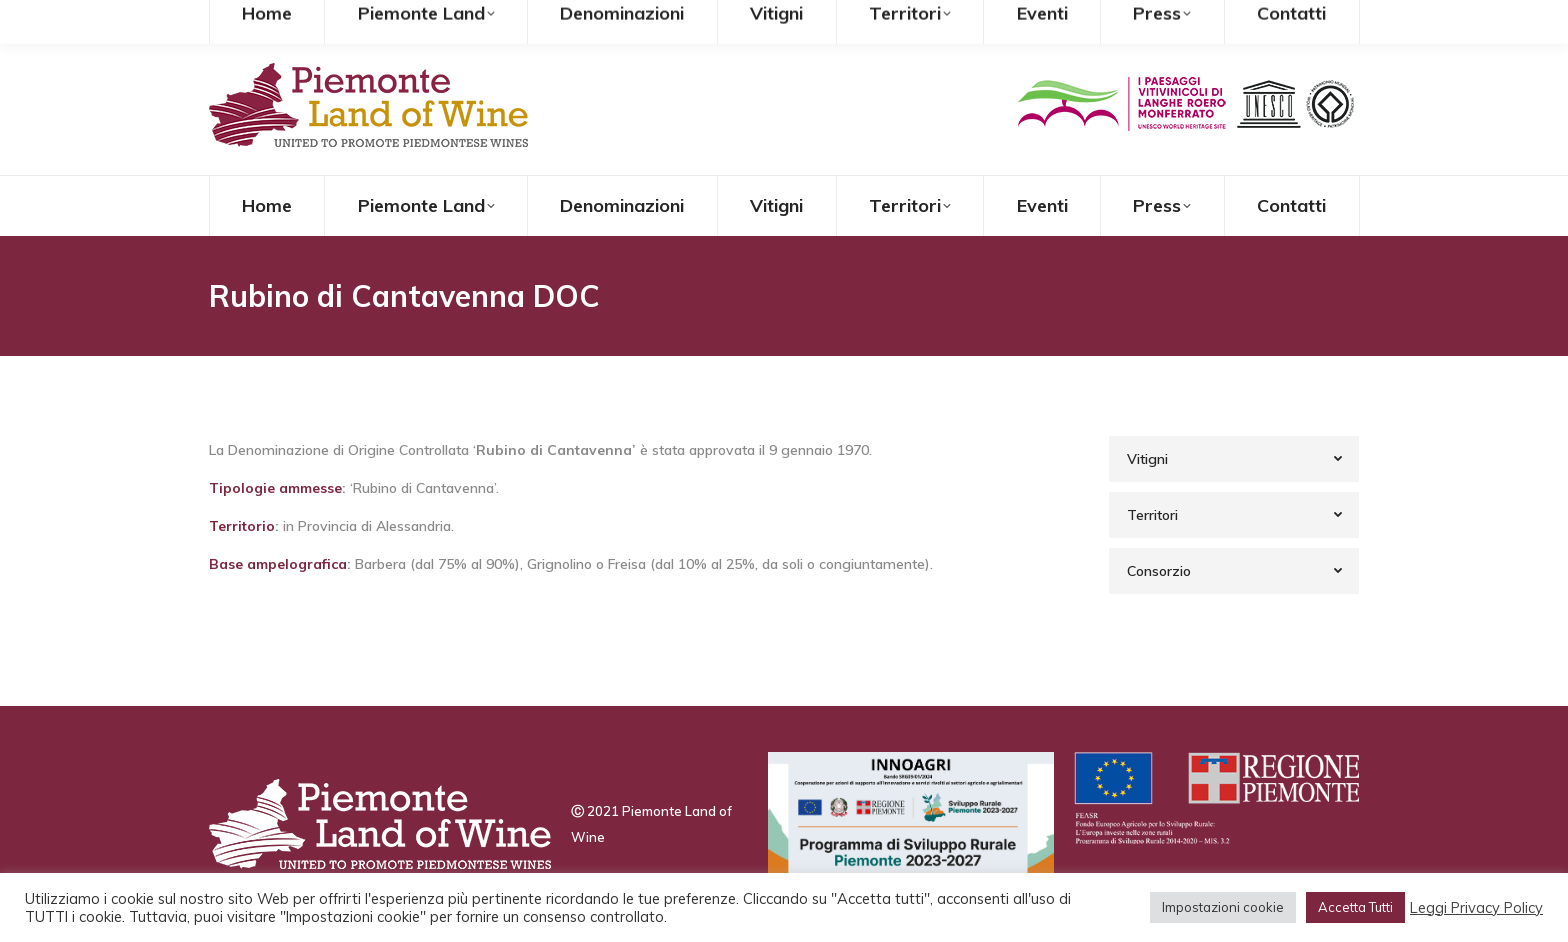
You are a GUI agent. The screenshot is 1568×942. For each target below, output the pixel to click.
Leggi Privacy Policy (1476, 908)
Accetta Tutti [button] (1355, 907)
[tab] (1234, 459)
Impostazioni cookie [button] (1223, 907)
